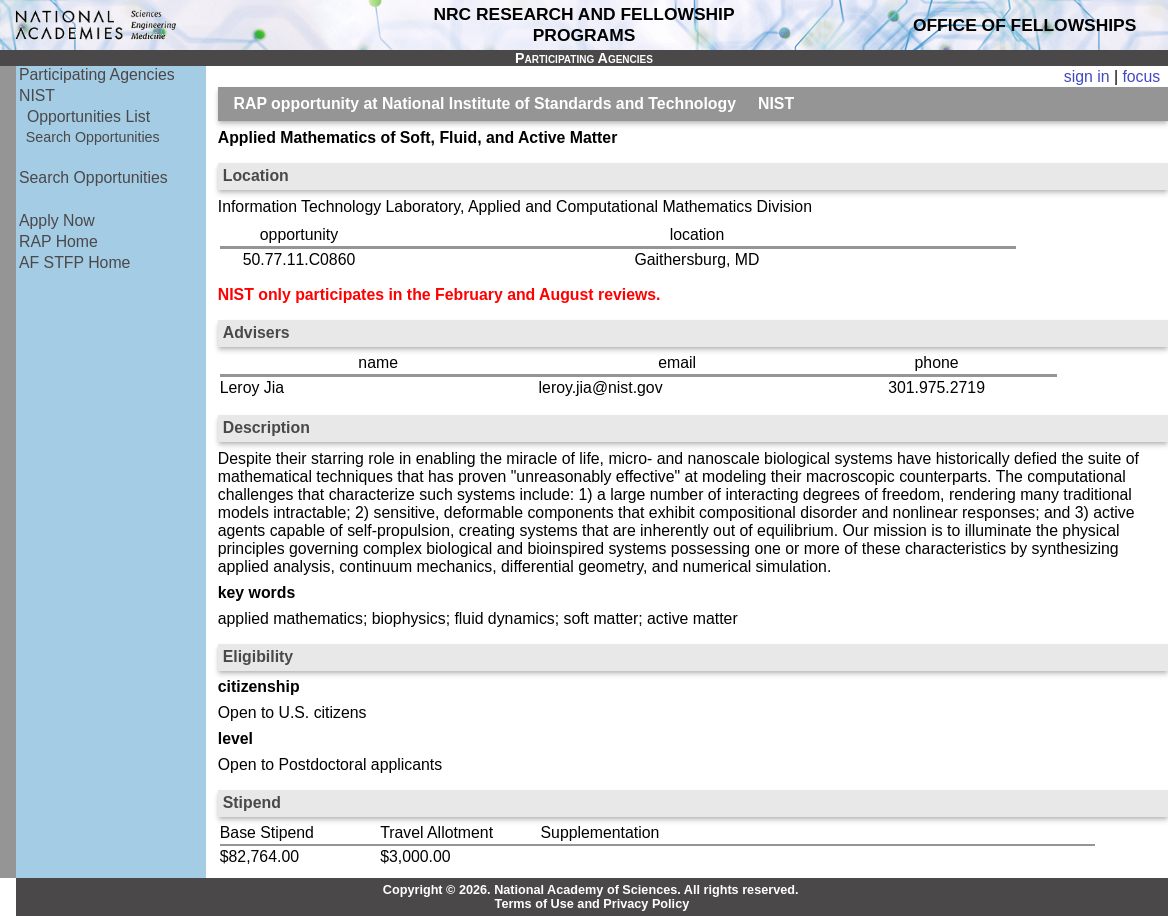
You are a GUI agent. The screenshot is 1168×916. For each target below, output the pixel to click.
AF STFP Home (74, 262)
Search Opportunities (93, 137)
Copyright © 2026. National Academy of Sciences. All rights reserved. (591, 890)
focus (1141, 76)
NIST (37, 95)
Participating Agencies (97, 74)
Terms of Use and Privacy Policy (592, 904)
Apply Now (57, 220)
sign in (1087, 76)
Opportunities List (88, 116)
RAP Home (58, 241)
